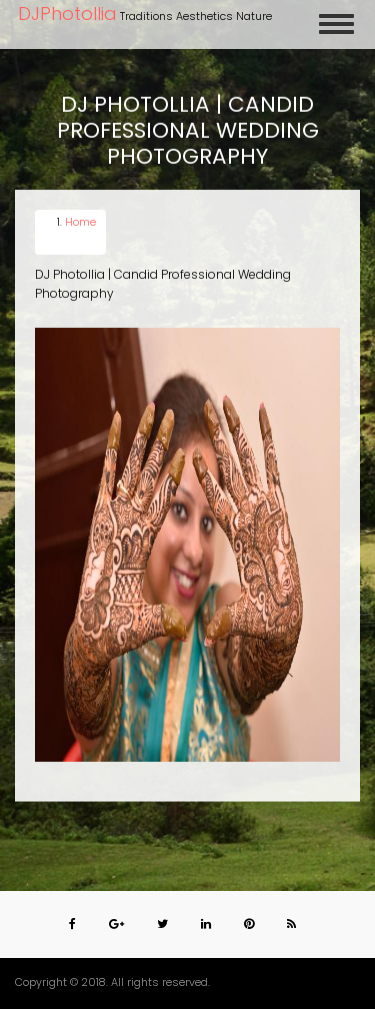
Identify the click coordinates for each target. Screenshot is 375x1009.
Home (80, 222)
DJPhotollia (67, 13)
